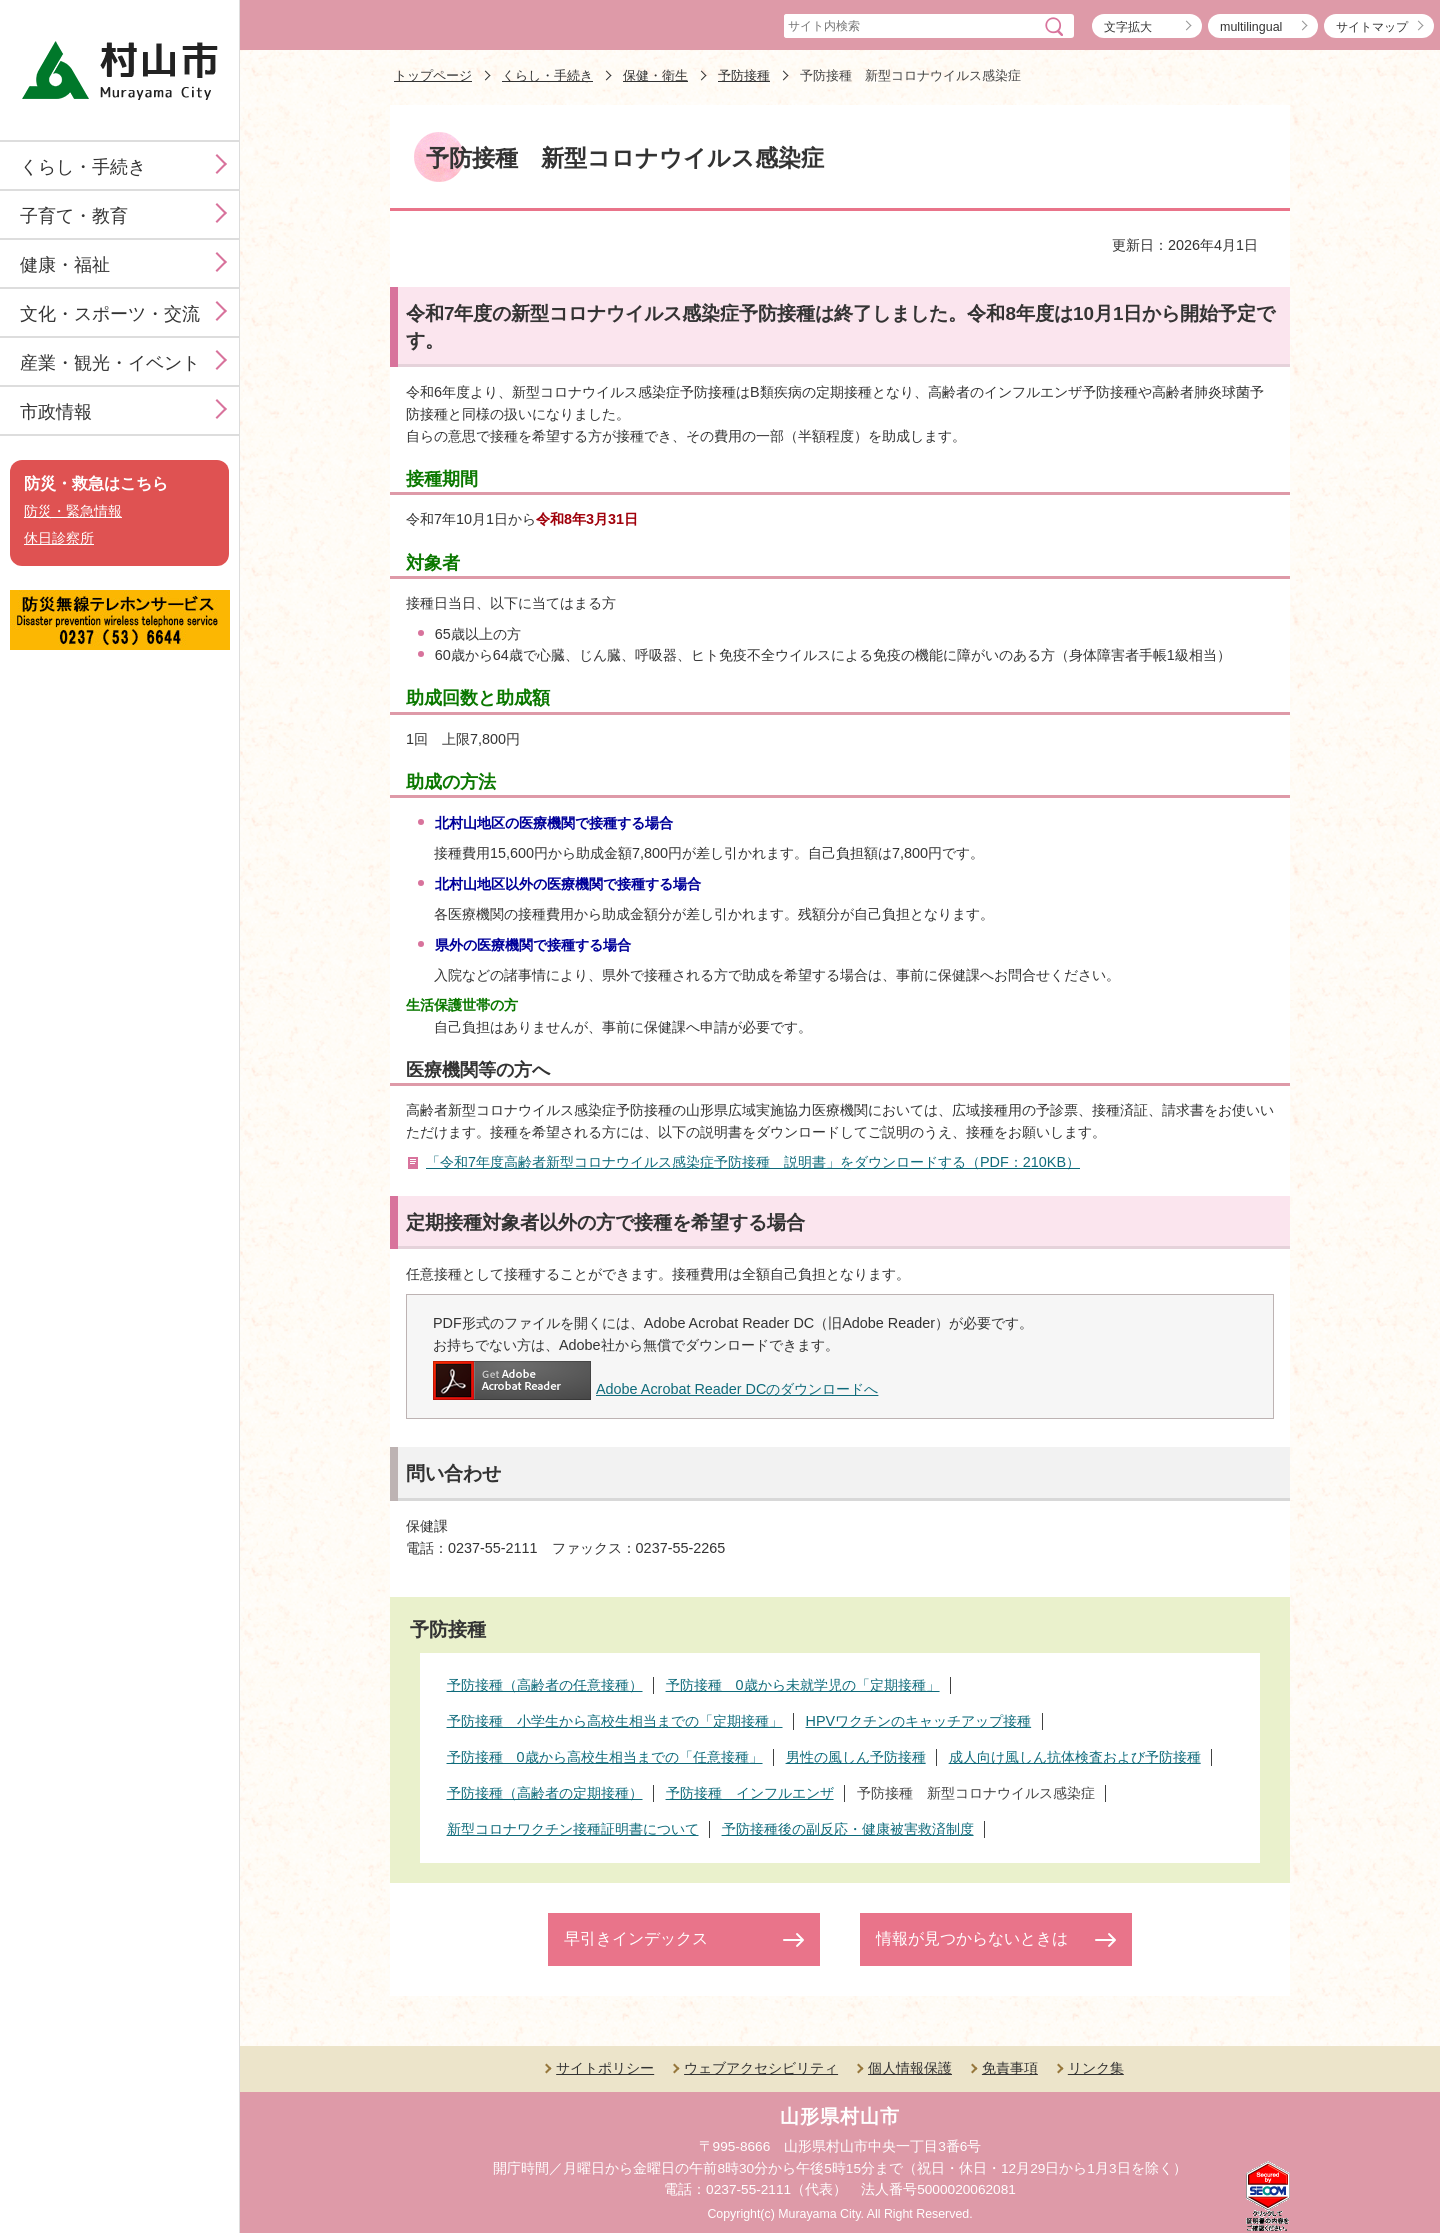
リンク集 (1096, 2068)
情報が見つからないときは (972, 1938)
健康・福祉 (65, 265)
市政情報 (56, 412)
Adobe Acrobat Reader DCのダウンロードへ (655, 1389)
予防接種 (744, 75)
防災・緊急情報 (73, 511)
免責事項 (1010, 2068)
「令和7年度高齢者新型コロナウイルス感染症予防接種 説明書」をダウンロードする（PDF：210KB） (753, 1162)
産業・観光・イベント (110, 363)
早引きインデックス (636, 1938)
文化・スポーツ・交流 (110, 314)
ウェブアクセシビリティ (761, 2068)
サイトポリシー (605, 2068)
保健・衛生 (655, 75)
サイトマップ (1372, 27)
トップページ (433, 75)
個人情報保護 (910, 2068)
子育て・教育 (74, 216)
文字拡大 (1128, 27)
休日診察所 (59, 538)
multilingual (1251, 27)
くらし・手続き (83, 167)
